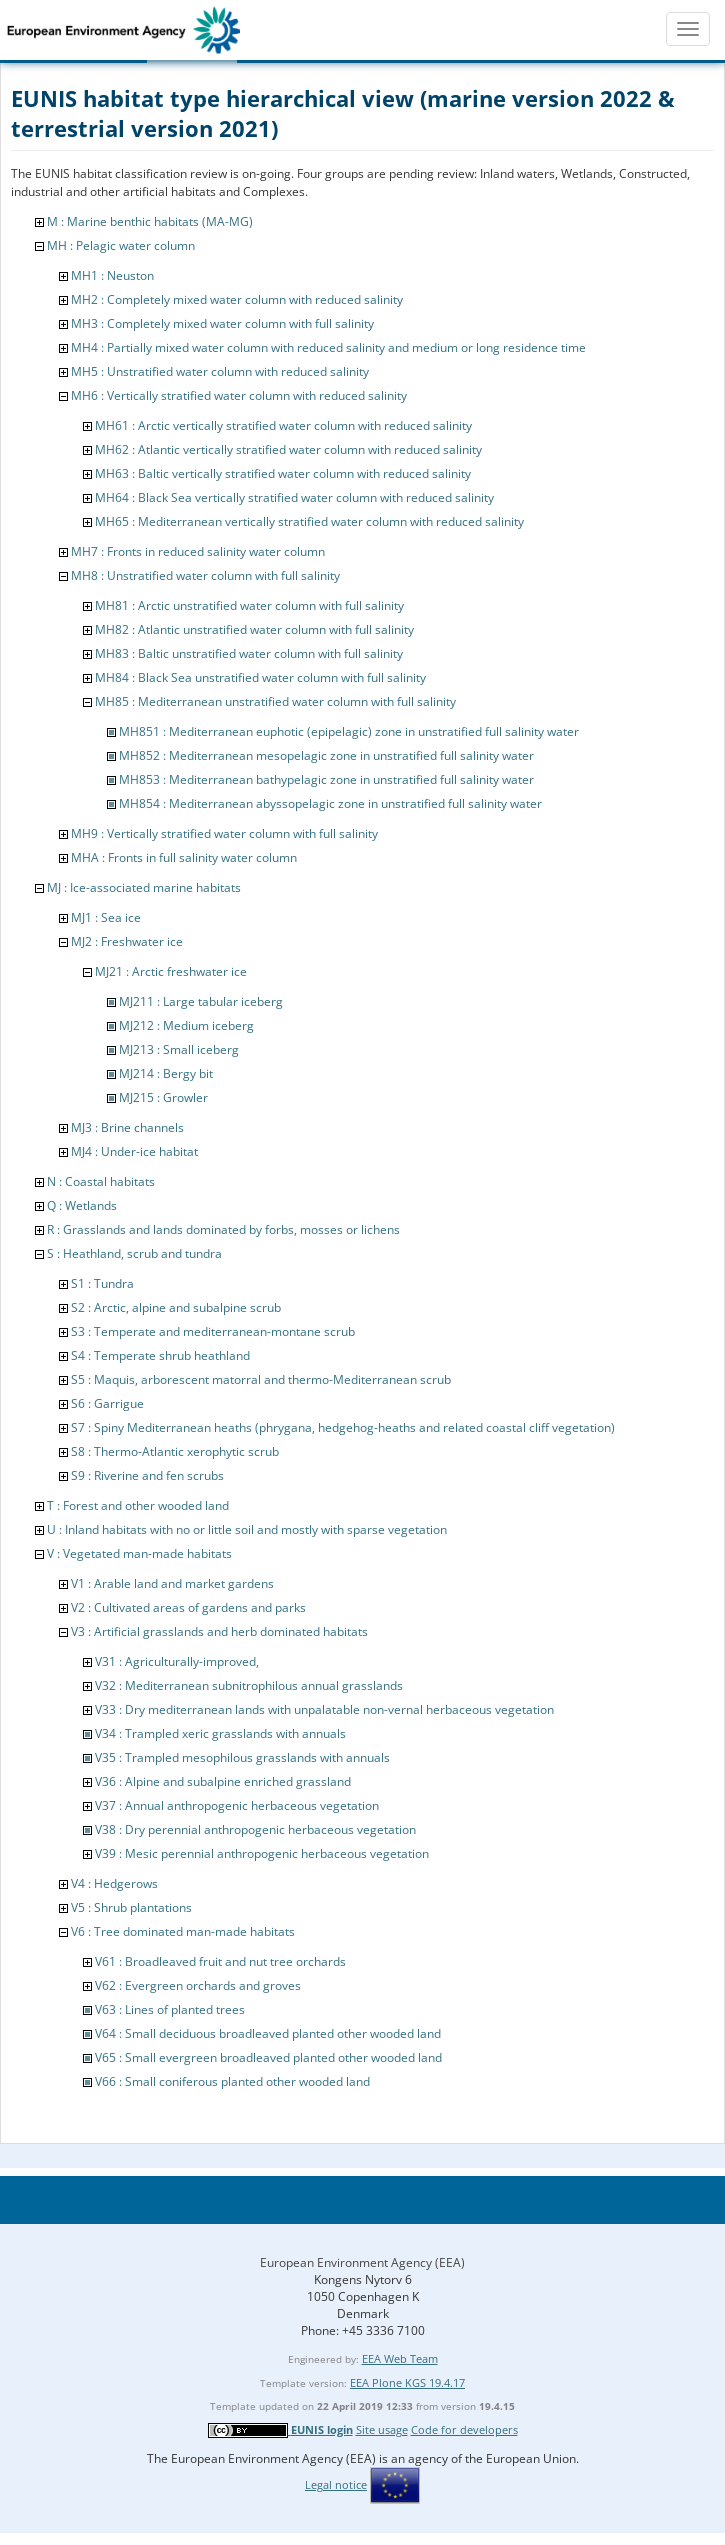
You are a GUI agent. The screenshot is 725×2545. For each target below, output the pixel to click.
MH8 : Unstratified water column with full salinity (205, 575)
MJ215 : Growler (163, 1097)
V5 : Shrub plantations (131, 1907)
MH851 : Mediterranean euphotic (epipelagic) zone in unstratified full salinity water (349, 731)
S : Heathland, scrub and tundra (134, 1253)
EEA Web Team (400, 2358)
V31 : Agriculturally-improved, (177, 1661)
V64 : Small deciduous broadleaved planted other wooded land (268, 2033)
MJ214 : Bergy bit (166, 1073)
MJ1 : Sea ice (106, 917)
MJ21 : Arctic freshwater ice (171, 971)
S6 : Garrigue (107, 1403)
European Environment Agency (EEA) (362, 2262)
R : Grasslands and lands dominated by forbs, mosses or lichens (223, 1229)
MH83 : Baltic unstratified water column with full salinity (249, 653)
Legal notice (336, 2484)
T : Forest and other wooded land (138, 1505)
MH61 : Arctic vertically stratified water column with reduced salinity (283, 425)
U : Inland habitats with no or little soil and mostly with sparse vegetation (247, 1529)
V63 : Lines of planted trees (170, 2009)
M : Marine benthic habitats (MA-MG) (150, 221)
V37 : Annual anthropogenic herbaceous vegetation (237, 1805)
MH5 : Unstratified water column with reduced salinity (220, 371)
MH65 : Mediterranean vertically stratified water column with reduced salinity (309, 521)
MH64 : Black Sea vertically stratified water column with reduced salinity (294, 497)
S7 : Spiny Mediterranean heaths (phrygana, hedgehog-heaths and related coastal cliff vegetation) (343, 1427)
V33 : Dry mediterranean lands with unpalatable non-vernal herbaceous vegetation (324, 1709)
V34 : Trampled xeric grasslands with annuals (220, 1733)
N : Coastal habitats (101, 1181)
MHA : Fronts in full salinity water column (184, 857)
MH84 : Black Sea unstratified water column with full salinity (260, 677)
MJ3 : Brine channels (127, 1127)
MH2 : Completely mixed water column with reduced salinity (237, 299)
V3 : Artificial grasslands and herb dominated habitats (219, 1631)
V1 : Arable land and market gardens (172, 1583)
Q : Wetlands (82, 1205)
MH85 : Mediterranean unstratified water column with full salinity (275, 701)
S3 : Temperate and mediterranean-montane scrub (213, 1331)
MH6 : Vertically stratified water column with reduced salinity (239, 395)
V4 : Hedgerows (114, 1883)
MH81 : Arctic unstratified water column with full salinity (249, 605)
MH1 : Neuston (112, 275)
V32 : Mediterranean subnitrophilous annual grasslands (249, 1685)
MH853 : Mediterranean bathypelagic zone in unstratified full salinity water (326, 779)
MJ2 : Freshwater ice (127, 941)
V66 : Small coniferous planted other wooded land (232, 2081)
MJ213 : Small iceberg (179, 1049)
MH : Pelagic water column (121, 245)
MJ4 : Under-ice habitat (134, 1151)
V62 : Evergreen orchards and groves (198, 1985)
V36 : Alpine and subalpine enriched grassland (223, 1781)
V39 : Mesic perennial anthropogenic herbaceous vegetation (262, 1853)
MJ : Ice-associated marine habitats (144, 887)
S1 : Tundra (102, 1283)
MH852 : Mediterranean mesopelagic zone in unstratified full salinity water (326, 755)
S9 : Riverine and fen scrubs (147, 1475)
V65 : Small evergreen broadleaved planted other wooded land (268, 2057)
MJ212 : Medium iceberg (186, 1025)
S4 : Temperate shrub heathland (160, 1355)
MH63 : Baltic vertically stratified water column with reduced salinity (283, 473)
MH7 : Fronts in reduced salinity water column (198, 551)
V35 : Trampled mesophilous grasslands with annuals (242, 1757)
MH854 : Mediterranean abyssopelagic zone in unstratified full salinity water (330, 803)
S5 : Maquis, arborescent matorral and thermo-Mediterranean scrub (261, 1379)
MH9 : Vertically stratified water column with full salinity (224, 833)
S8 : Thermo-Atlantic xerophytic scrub (175, 1451)
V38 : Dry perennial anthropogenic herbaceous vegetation (255, 1829)
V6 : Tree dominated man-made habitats (183, 1931)
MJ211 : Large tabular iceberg (201, 1001)
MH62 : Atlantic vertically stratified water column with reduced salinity (288, 449)
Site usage (382, 2429)
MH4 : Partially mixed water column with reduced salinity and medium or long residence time (328, 347)
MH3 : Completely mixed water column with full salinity (222, 323)
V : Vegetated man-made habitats (139, 1553)
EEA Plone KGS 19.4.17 (407, 2382)
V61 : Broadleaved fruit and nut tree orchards (220, 1961)
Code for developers (464, 2429)
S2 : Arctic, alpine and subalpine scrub (176, 1307)
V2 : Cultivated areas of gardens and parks (188, 1607)
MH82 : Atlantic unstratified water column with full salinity (254, 629)
